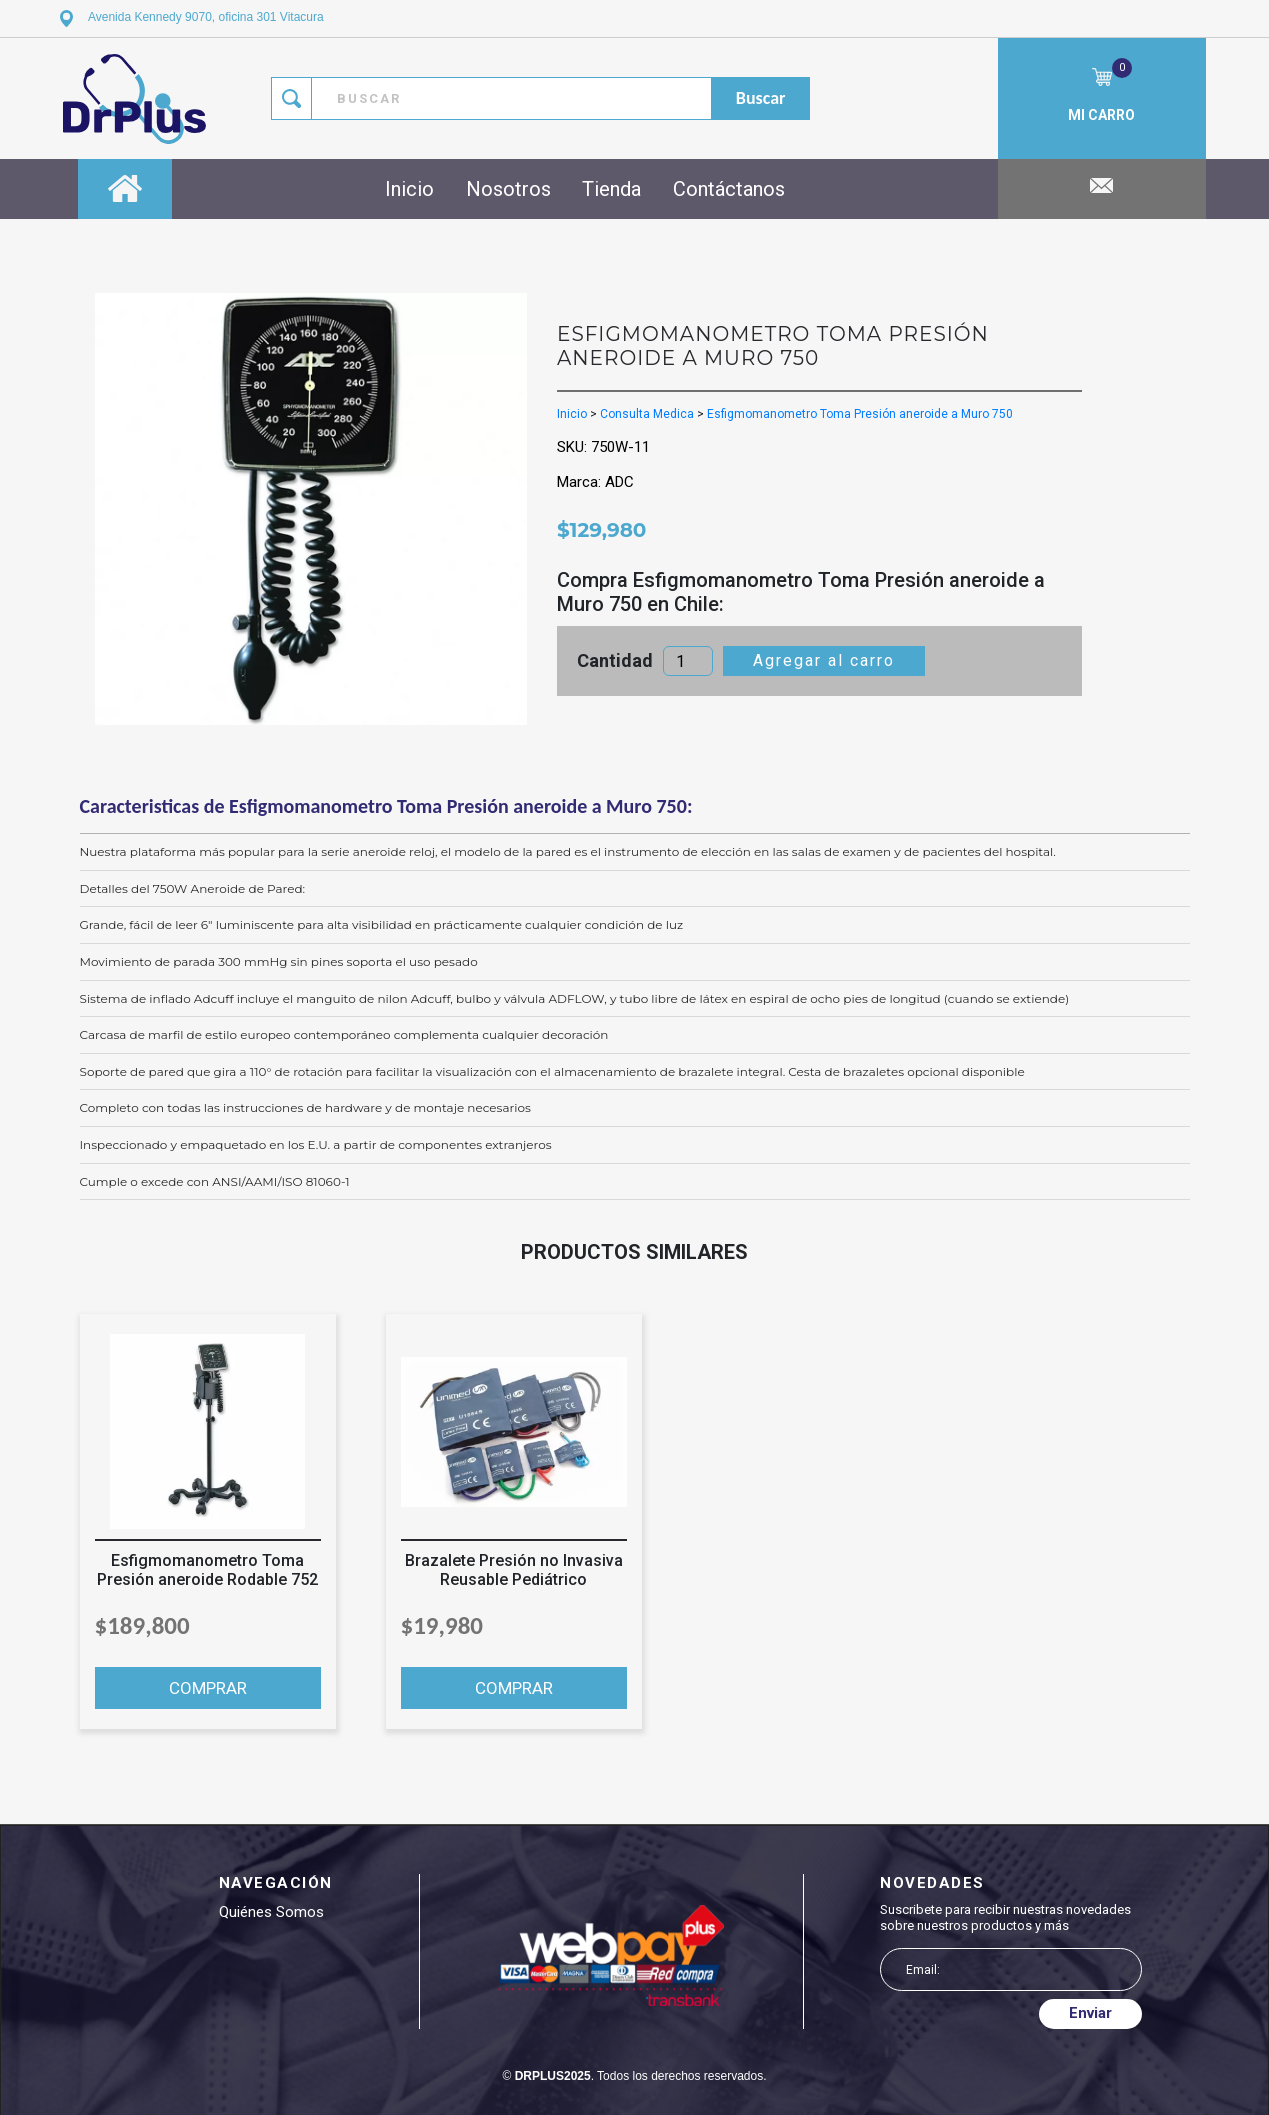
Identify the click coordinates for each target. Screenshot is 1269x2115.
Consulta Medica (647, 414)
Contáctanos (729, 189)
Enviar (1090, 2013)
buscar (761, 98)
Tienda (611, 189)
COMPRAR (208, 1688)
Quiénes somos (271, 1912)
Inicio (409, 189)
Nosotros (508, 189)
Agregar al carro (824, 660)
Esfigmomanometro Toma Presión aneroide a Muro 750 (860, 414)
